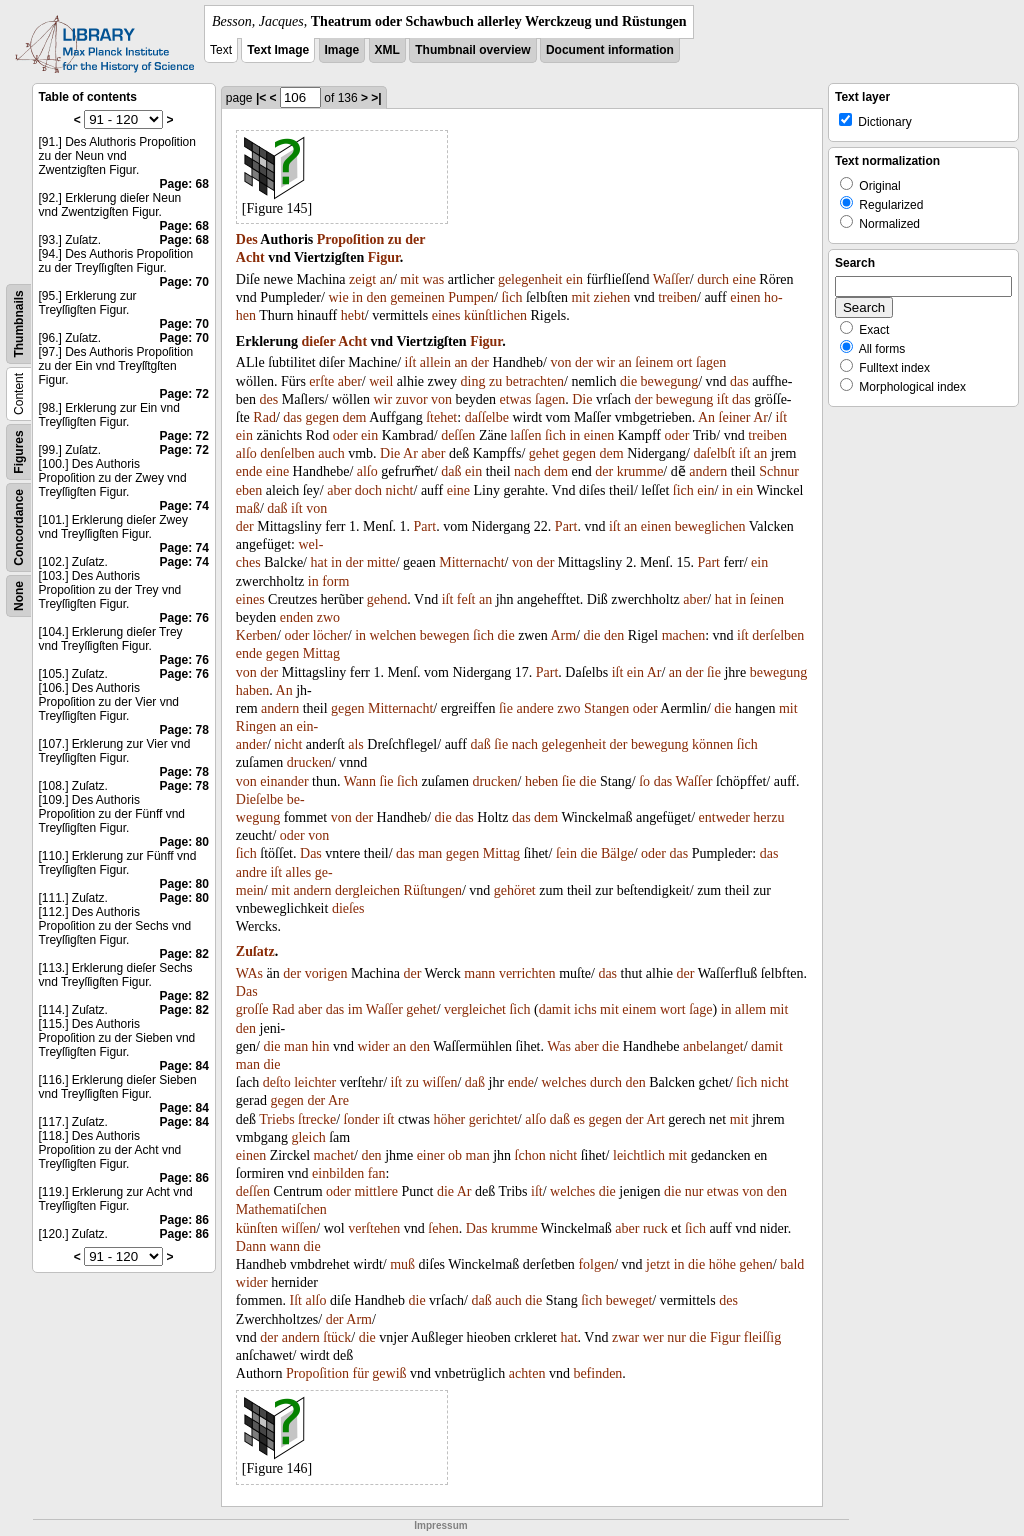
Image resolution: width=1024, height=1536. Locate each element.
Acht (250, 257)
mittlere (376, 1191)
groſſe (252, 1009)
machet (334, 1155)
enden (296, 617)
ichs (585, 1009)
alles (299, 872)
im (355, 1009)
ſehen (443, 1228)
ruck (655, 1228)
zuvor (412, 399)
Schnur (779, 471)
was (433, 279)
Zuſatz (255, 951)
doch (368, 490)
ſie (714, 672)
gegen (321, 417)
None (19, 596)
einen (745, 297)
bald (792, 1264)
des (269, 399)
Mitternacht (471, 562)
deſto (277, 1082)
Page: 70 (183, 282)
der (415, 239)
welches (563, 1082)
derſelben (778, 635)
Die (582, 399)
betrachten (535, 381)
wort (673, 1009)
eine (744, 279)
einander (284, 781)
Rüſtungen (433, 890)
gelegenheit (530, 279)
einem (639, 1009)
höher (449, 1119)
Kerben (256, 635)
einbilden (338, 1173)
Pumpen (471, 297)
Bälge (617, 853)
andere (534, 708)
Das (311, 853)
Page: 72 (183, 394)
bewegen (445, 635)
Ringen (256, 726)
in (357, 297)
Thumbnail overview (472, 50)
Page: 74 (183, 506)
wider (374, 1046)
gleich (308, 1137)
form (335, 581)
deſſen (458, 435)
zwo (328, 617)
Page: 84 (183, 1066)
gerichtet (493, 1119)
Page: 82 (183, 954)
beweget (629, 1300)
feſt (466, 599)
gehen (755, 1264)
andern (708, 471)
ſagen (711, 362)
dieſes (348, 908)
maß (248, 508)
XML (387, 50)
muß (402, 1264)
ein (574, 279)
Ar (760, 417)
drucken (309, 762)
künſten (257, 1228)
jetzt (658, 1264)
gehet (544, 453)
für (361, 1373)
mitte (381, 562)
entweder (724, 817)
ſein (566, 853)
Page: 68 (183, 184)
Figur (384, 257)
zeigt (362, 279)
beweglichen (710, 526)
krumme (640, 471)
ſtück (337, 1337)
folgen (596, 1264)
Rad (264, 417)
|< (261, 98)
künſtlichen (495, 315)
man (430, 853)
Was (559, 1046)
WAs (249, 973)
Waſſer (671, 279)
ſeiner (735, 417)
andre (251, 872)
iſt (411, 362)
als (356, 744)
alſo (246, 453)
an (386, 279)
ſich (511, 297)
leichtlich (639, 1155)
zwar (625, 1337)
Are (338, 1100)
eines (446, 315)
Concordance (19, 527)
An (706, 417)
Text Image (278, 50)
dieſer (319, 341)
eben (249, 490)
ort (685, 362)
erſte (321, 381)
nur (694, 1191)
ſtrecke (317, 1119)
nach (527, 471)
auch (331, 453)
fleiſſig (762, 1337)
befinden (597, 1373)
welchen (393, 635)
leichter (315, 1082)
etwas (516, 399)
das (739, 381)
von (560, 362)
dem (354, 417)
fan (377, 1173)
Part (425, 526)
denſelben (287, 453)
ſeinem (654, 362)
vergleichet (475, 1009)
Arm (563, 635)
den (377, 297)
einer (431, 1155)
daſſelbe (487, 417)
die (628, 381)
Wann (360, 781)
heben (541, 781)
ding (473, 381)
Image (342, 50)
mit (409, 279)
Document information (610, 50)
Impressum (440, 1525)
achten (527, 1373)
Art (655, 1119)
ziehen (612, 297)
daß (451, 471)
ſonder (362, 1119)
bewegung (670, 381)
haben (252, 690)
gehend (387, 599)
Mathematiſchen (281, 1209)
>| (376, 98)
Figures (19, 451)
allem (750, 1009)
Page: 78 (183, 730)
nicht (400, 490)
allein (435, 362)
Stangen (606, 708)
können (712, 744)
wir (605, 362)
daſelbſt (714, 453)
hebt (353, 315)
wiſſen (439, 1082)
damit (555, 1009)
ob (455, 1155)
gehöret (515, 890)
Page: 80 (183, 842)
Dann (251, 1246)
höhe (722, 1264)
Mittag (321, 653)
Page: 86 (183, 1178)
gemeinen (417, 297)
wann (285, 1246)
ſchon (530, 1155)
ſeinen (767, 599)
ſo (644, 781)
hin (321, 1046)
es (579, 1119)
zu (395, 239)
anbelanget (713, 1046)
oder (345, 435)
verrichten (527, 973)
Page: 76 (183, 618)
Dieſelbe (259, 799)
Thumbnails (19, 323)
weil (381, 381)
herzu (768, 817)
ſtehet (441, 417)
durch (713, 279)
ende (249, 471)
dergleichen (367, 890)
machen (684, 635)
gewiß (389, 1373)
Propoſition (350, 239)
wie (338, 297)
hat (319, 562)
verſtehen (374, 1228)
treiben (677, 297)
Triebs (276, 1119)
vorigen (326, 973)
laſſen (525, 435)
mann (479, 973)
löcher (330, 635)
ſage (700, 1009)
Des (247, 239)
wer (653, 1337)
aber (350, 381)
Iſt (296, 1300)
